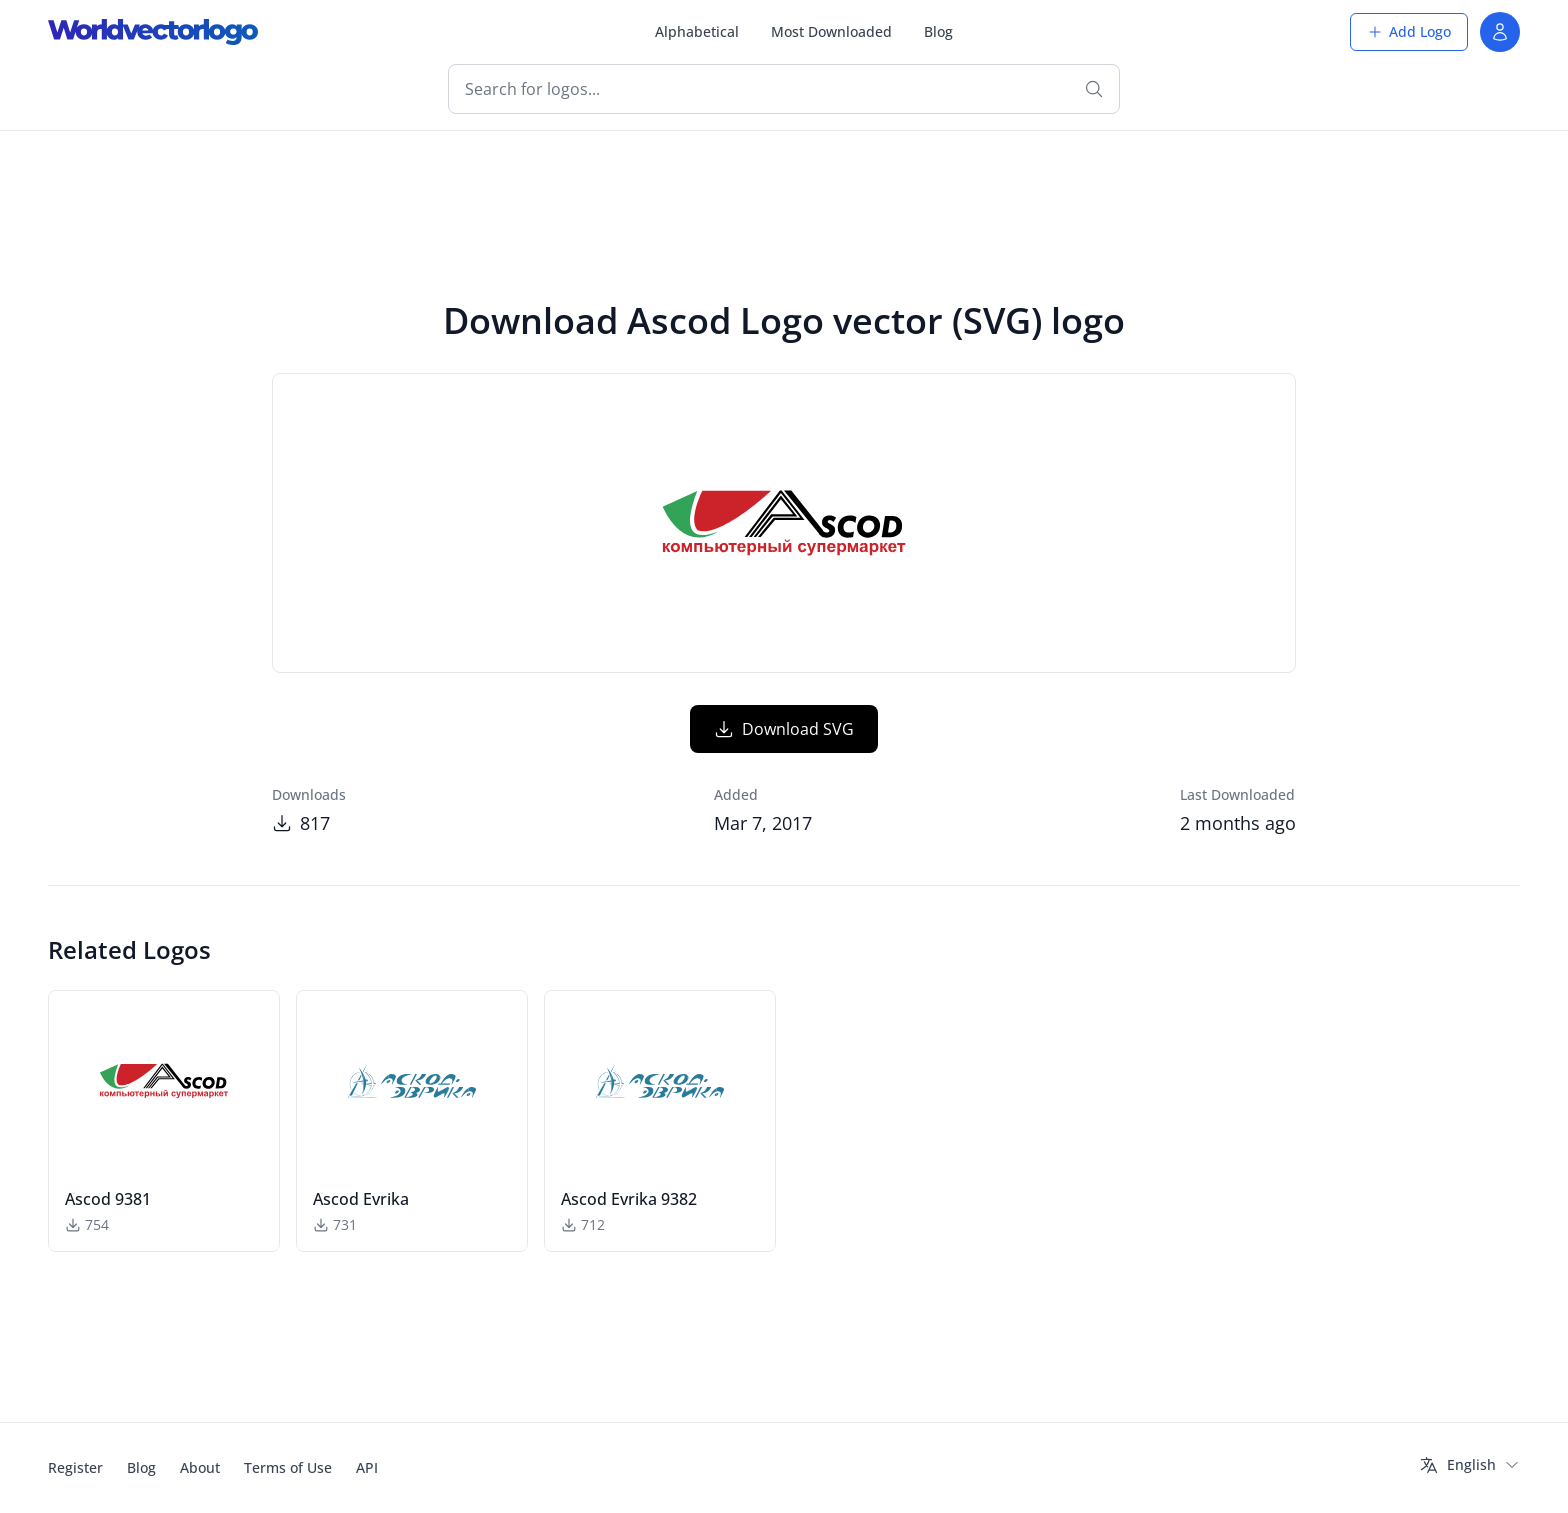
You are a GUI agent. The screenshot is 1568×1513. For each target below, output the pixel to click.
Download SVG (784, 729)
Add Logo (1409, 31)
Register (75, 1467)
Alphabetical (697, 31)
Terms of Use (288, 1467)
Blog (938, 31)
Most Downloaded (831, 31)
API (367, 1467)
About (200, 1467)
